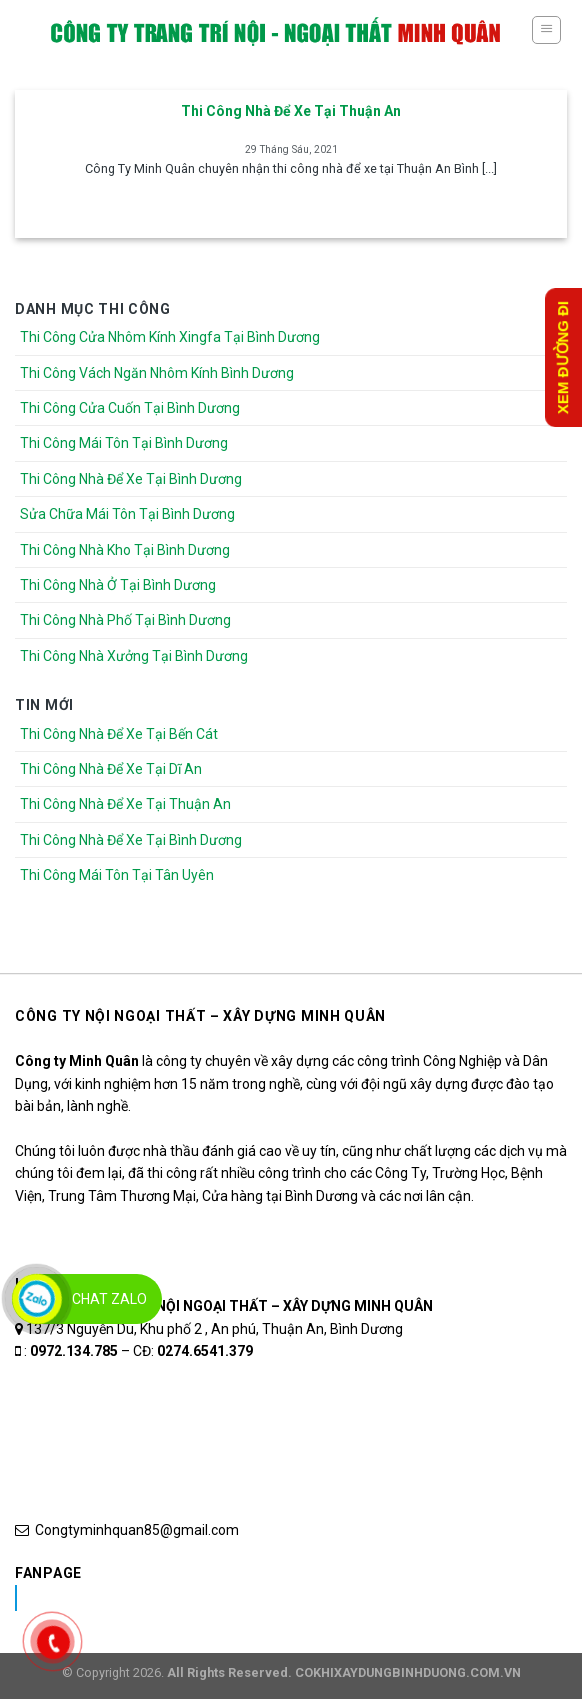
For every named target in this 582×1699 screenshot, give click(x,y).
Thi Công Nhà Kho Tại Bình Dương (125, 550)
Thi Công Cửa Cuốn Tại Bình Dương (130, 408)
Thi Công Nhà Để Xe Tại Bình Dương (131, 479)
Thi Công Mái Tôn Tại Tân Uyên (117, 875)
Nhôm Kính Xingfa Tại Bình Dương (173, 1598)
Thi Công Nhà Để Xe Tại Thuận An (125, 804)
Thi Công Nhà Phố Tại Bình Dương (125, 620)
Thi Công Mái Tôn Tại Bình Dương (124, 443)
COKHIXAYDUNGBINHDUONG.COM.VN (408, 1672)
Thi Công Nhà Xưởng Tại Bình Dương (134, 656)
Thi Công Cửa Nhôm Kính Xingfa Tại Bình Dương (170, 337)
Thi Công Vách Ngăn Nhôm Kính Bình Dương (157, 373)
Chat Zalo (109, 1299)
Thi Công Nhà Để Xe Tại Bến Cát (119, 734)
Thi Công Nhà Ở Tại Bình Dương (118, 585)
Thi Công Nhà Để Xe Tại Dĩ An (111, 769)
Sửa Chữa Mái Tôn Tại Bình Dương (127, 514)
